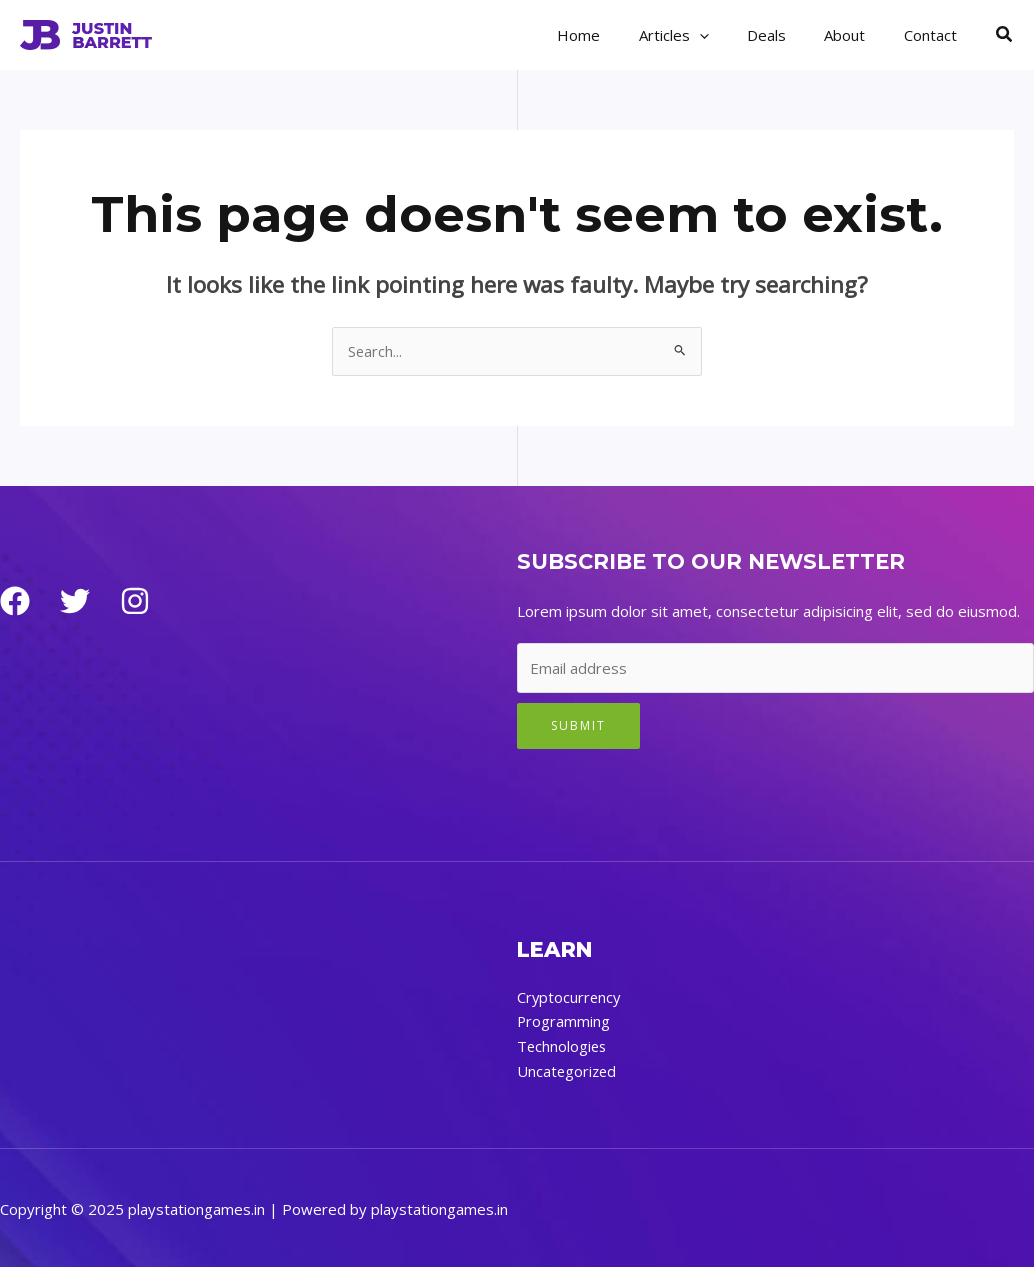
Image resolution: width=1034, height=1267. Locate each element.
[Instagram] (135, 602)
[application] (728, 35)
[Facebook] (15, 602)
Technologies (563, 1045)
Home (616, 35)
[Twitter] (75, 602)
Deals (787, 35)
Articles (703, 35)
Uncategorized (568, 1069)
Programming (564, 1021)
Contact (934, 35)
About (857, 35)
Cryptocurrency (570, 997)
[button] (1005, 35)
